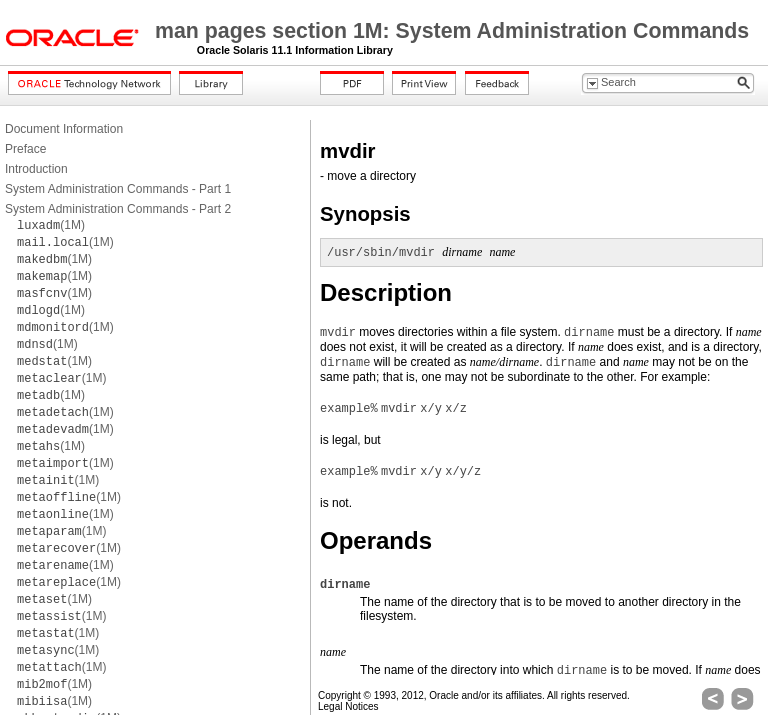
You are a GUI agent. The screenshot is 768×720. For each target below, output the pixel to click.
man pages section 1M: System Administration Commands (452, 31)
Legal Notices (348, 706)
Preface (25, 149)
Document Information (64, 129)
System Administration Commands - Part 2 (118, 209)
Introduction (36, 169)
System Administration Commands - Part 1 (118, 189)
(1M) (51, 225)
